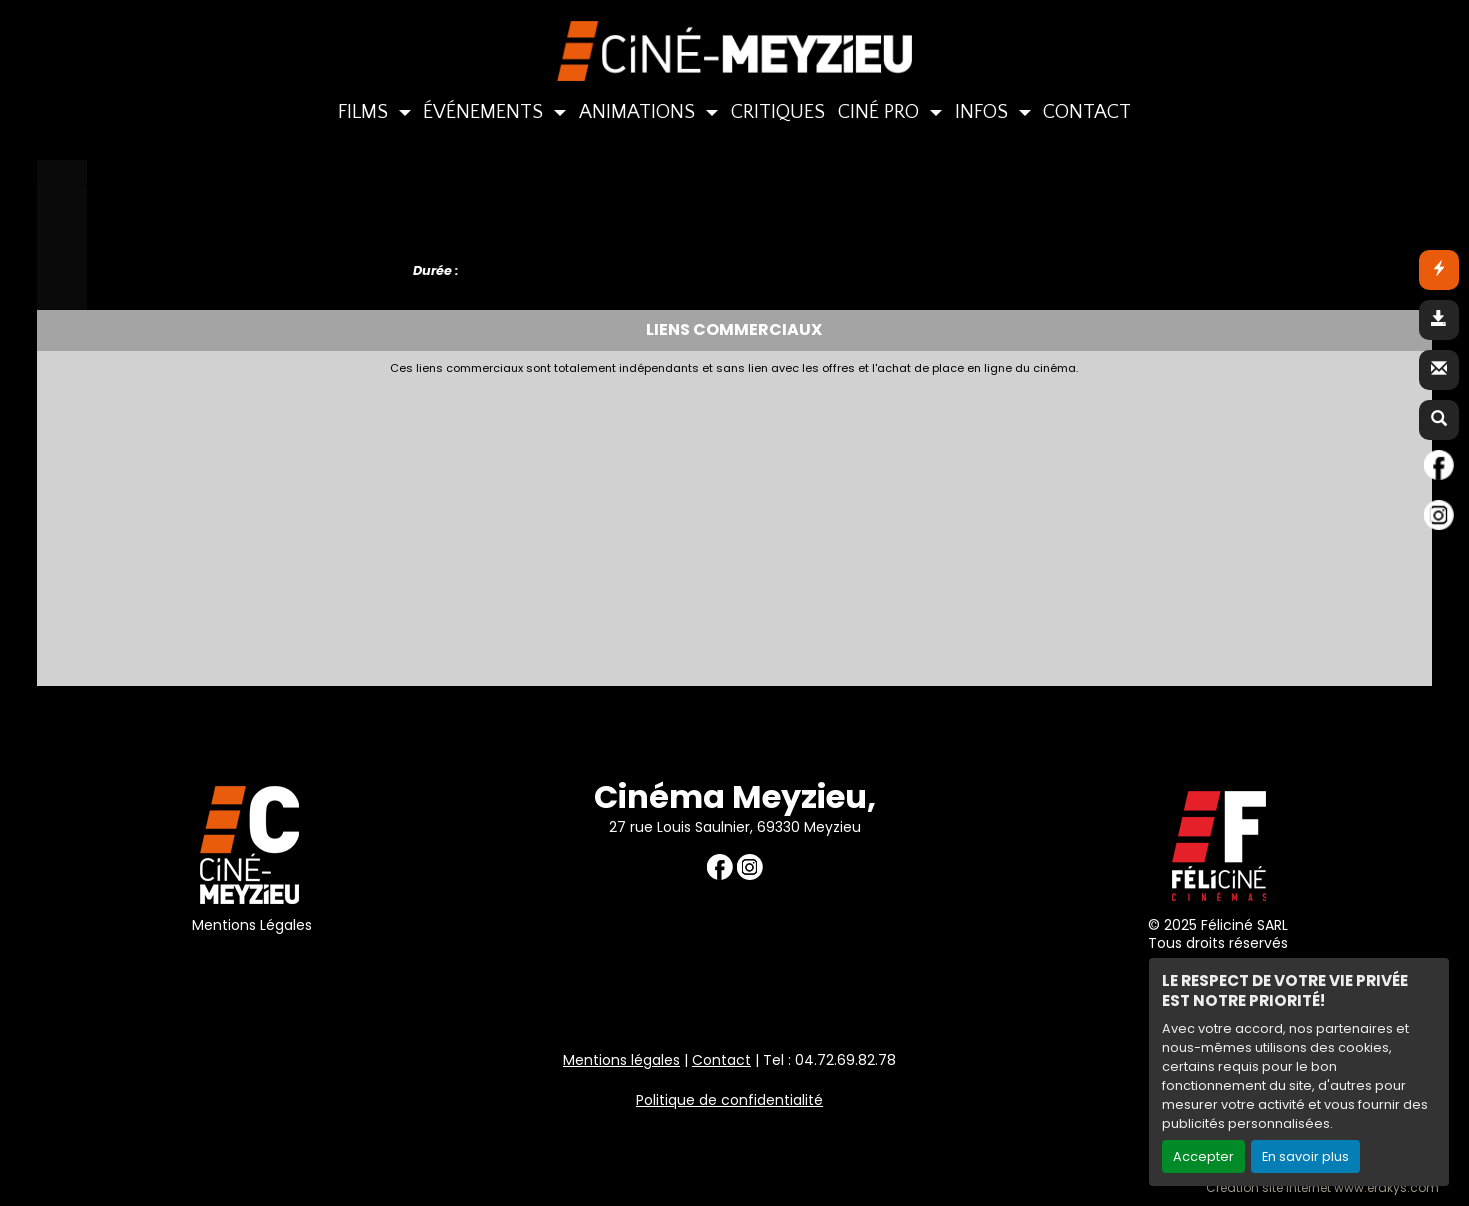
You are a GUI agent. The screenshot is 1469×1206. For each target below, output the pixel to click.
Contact (721, 1060)
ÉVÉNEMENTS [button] (485, 112)
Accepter (1203, 1156)
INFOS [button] (984, 112)
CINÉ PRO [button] (881, 112)
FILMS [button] (365, 112)
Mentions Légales (252, 925)
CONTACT (1087, 112)
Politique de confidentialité (729, 1100)
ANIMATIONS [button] (639, 112)
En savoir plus (1305, 1156)
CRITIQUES (778, 112)
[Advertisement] (532, 525)
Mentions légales (621, 1060)
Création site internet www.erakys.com (1322, 1188)
